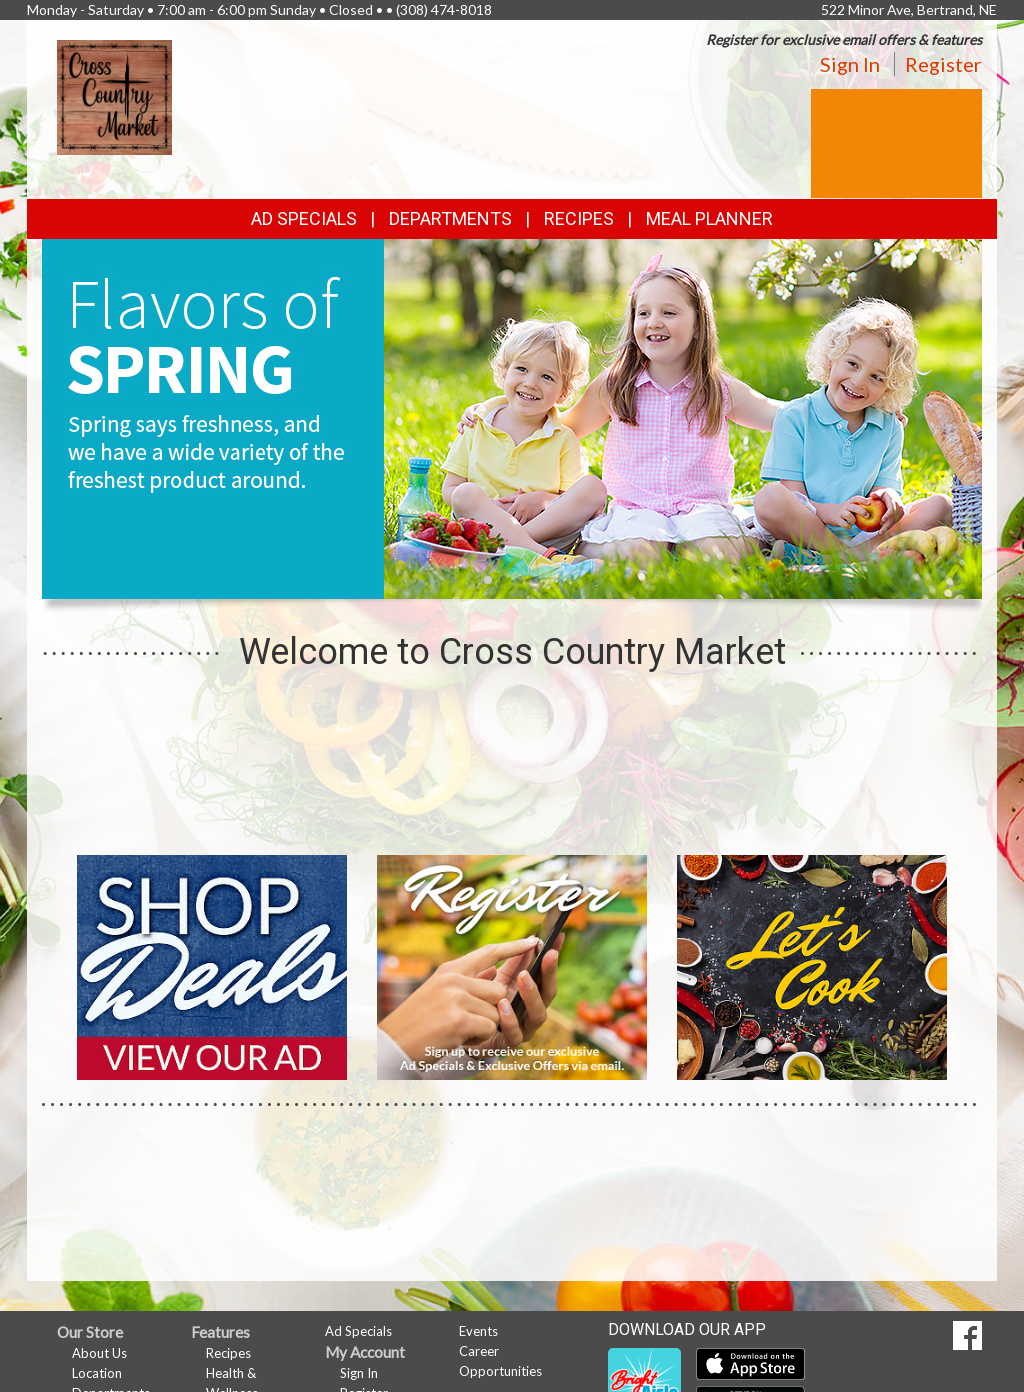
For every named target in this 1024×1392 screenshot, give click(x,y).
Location (97, 1373)
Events (478, 1331)
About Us (99, 1353)
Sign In (850, 64)
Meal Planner (709, 218)
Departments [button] (450, 218)
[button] (488, 580)
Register (943, 64)
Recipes (579, 218)
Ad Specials (304, 218)
